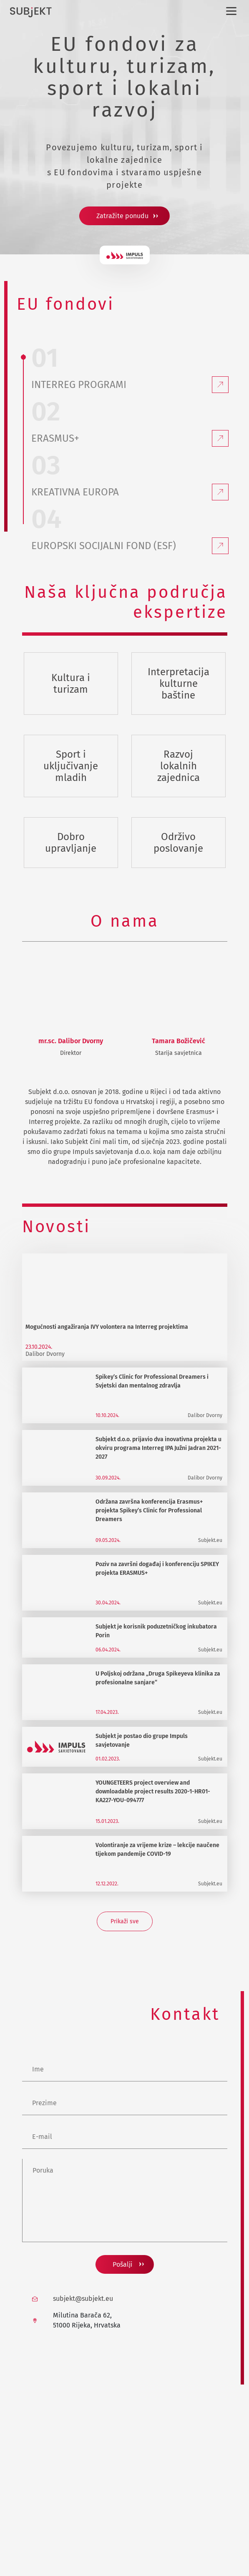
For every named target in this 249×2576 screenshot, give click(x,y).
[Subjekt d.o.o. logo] (31, 11)
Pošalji (123, 2264)
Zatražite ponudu (122, 216)
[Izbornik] (229, 11)
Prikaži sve (125, 1921)
